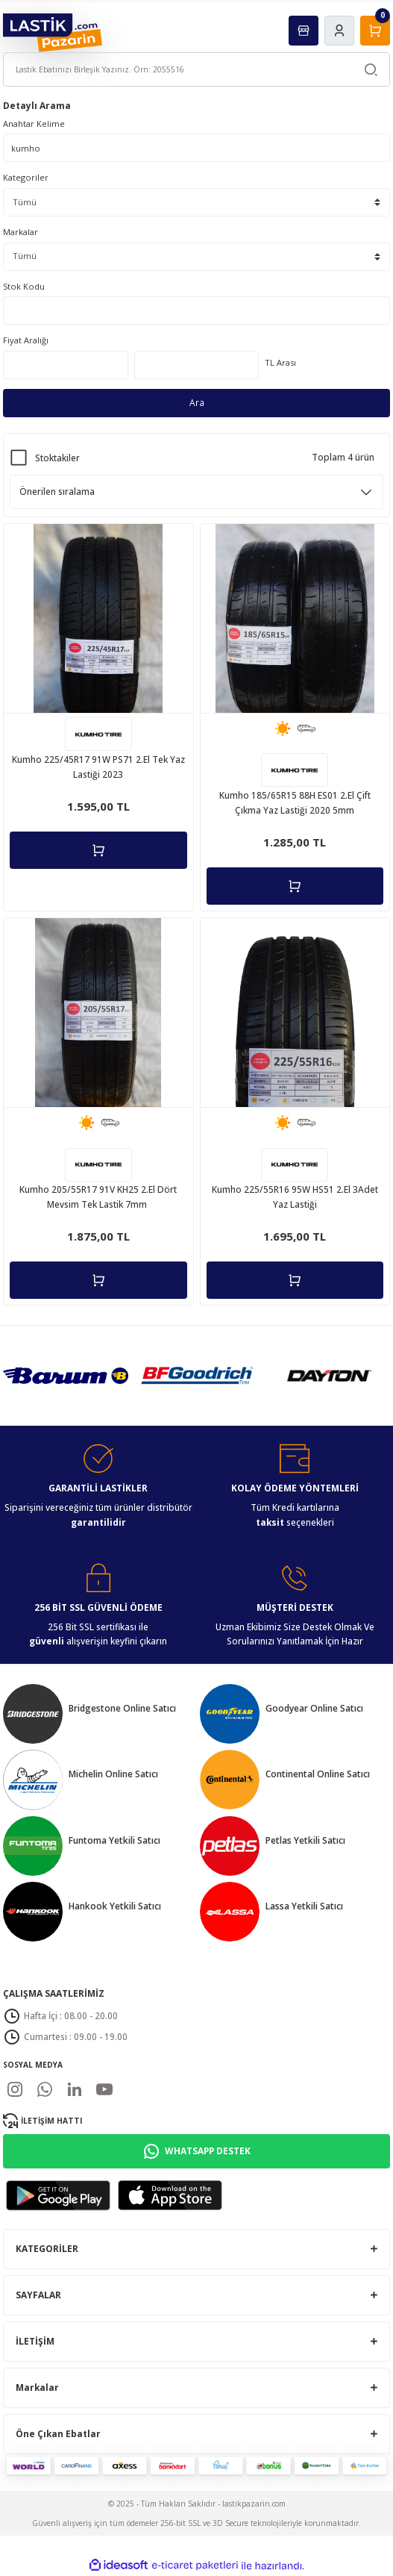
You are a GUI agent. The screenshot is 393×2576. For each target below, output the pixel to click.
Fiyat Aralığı (25, 340)
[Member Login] (339, 31)
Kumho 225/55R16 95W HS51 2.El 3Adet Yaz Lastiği (295, 1196)
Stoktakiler (57, 458)
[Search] (196, 69)
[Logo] (52, 32)
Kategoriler (25, 177)
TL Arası (280, 362)
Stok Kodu (24, 286)
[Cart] (375, 31)
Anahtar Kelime (34, 123)
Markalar (20, 231)
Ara (196, 402)
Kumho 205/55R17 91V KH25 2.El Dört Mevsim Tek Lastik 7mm (98, 1196)
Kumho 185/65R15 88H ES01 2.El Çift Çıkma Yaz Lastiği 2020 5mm (295, 802)
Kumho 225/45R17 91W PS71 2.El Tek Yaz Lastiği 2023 (98, 766)
